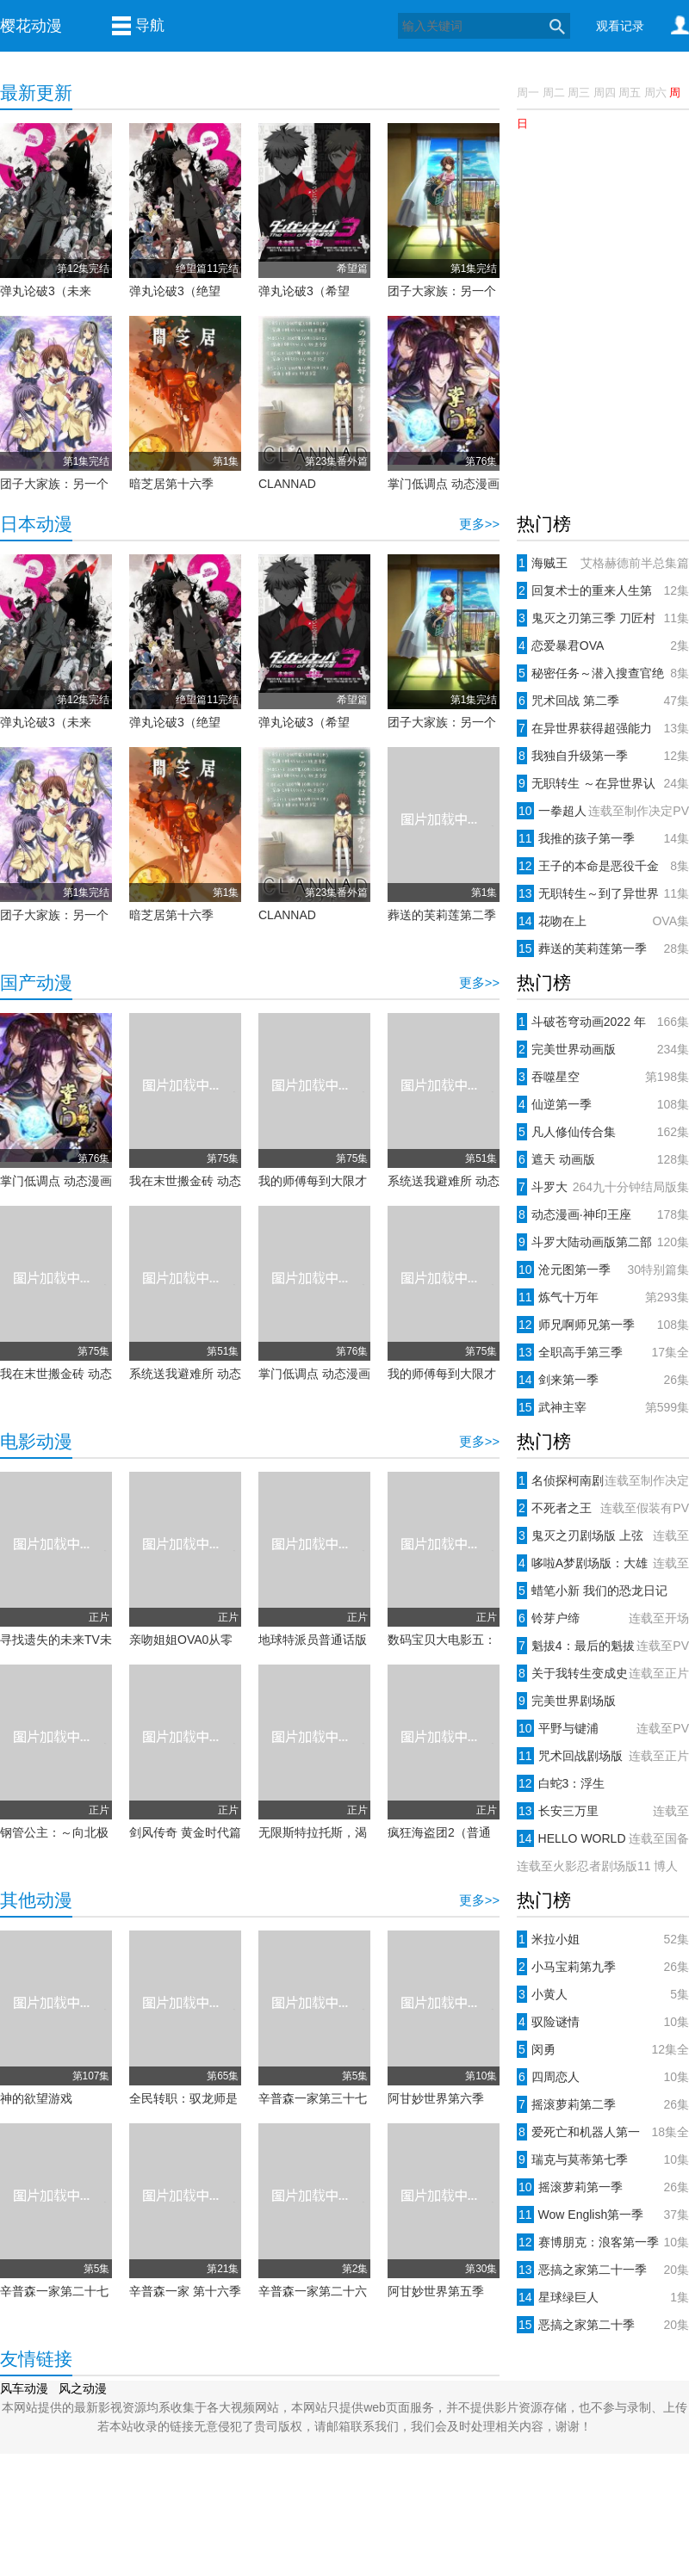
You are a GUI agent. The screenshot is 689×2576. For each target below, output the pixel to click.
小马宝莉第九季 (603, 1966)
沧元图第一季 (603, 1269)
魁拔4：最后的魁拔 (603, 1645)
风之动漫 (83, 2388)
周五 (629, 93)
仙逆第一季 (603, 1104)
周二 (554, 93)
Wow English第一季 (603, 2214)
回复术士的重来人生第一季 (603, 590)
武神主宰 (603, 1407)
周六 (655, 93)
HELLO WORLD (603, 1838)
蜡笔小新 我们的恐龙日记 (592, 1590)
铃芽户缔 (603, 1618)
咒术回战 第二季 (603, 700)
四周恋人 (603, 2076)
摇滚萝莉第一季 (603, 2187)
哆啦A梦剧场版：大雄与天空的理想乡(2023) (603, 1563)
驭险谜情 (603, 2021)
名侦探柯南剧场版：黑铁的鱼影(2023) (603, 1480)
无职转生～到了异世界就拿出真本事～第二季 (603, 893)
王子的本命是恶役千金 (603, 865)
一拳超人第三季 (603, 810)
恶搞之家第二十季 (603, 2324)
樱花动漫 (31, 25)
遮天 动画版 (603, 1159)
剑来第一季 (603, 1379)
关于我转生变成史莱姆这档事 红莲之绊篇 (603, 1673)
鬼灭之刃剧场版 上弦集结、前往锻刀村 (603, 1535)
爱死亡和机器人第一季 (603, 2131)
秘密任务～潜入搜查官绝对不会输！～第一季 (603, 673)
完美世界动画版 (603, 1049)
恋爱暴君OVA (603, 645)
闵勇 (603, 2049)
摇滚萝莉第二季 (603, 2104)
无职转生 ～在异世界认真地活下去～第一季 (603, 783)
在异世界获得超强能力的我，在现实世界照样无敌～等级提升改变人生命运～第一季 (603, 728)
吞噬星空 (603, 1076)
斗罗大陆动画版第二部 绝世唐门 (603, 1242)
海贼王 (603, 562)
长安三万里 (603, 1810)
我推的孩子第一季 (603, 838)
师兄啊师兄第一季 (603, 1324)
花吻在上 (603, 921)
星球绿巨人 (603, 2297)
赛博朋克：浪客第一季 (603, 2242)
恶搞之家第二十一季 (603, 2269)
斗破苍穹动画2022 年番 (603, 1021)
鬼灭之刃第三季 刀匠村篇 (603, 618)
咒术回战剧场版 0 (603, 1755)
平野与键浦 (603, 1728)
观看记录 (620, 26)
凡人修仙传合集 (603, 1131)
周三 (579, 93)
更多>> (479, 524)
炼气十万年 (603, 1297)
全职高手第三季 (603, 1352)
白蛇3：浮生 (561, 1783)
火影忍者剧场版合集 (603, 1866)
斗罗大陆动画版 (603, 1186)
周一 (530, 93)
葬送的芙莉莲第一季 (603, 948)
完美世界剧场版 (566, 1700)
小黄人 (603, 1994)
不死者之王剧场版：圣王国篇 (603, 1508)
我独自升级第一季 (603, 755)
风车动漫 (24, 2388)
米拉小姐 (603, 1939)
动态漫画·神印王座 (603, 1214)
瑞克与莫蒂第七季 (603, 2159)
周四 (604, 93)
